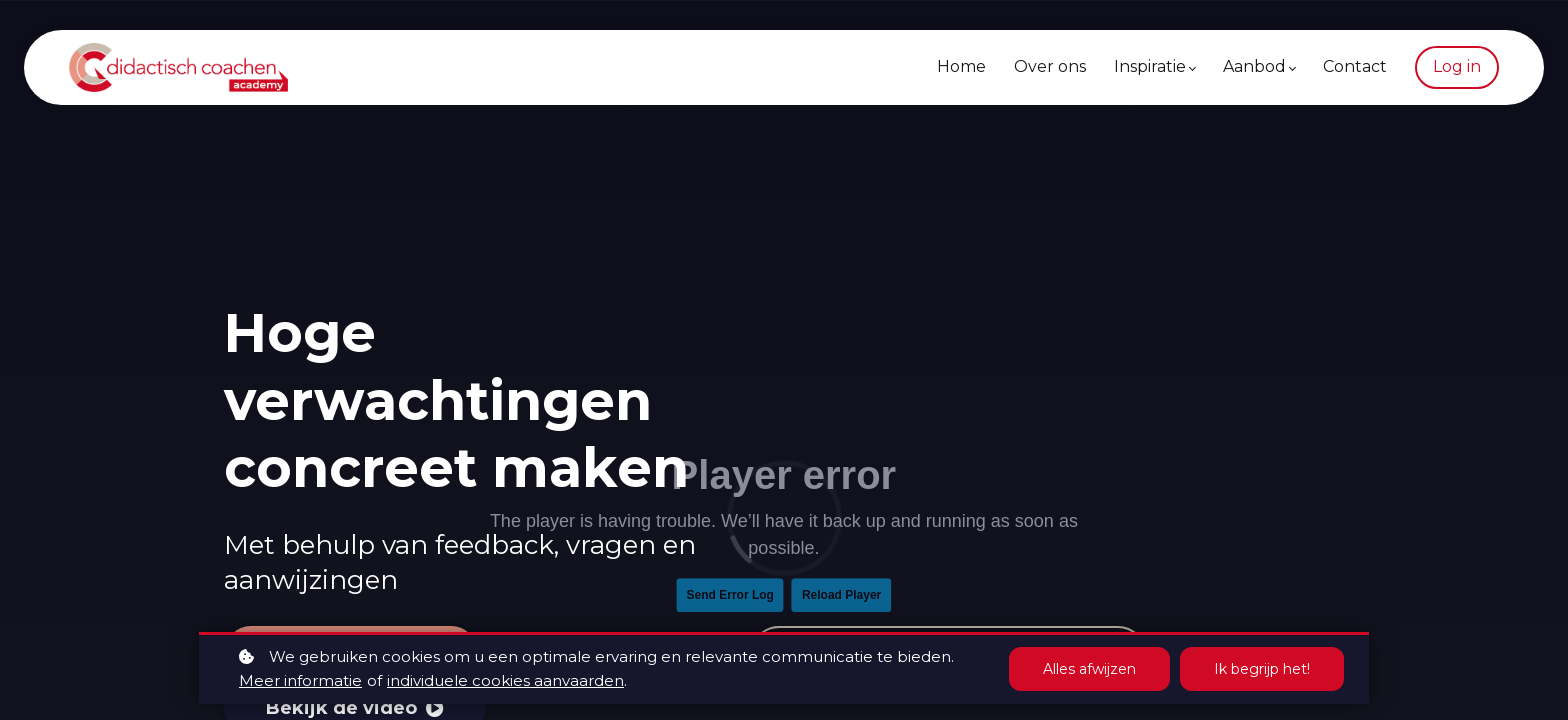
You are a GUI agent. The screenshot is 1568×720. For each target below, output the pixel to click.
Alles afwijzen (1089, 669)
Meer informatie (300, 680)
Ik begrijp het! (1262, 669)
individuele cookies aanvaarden (505, 680)
